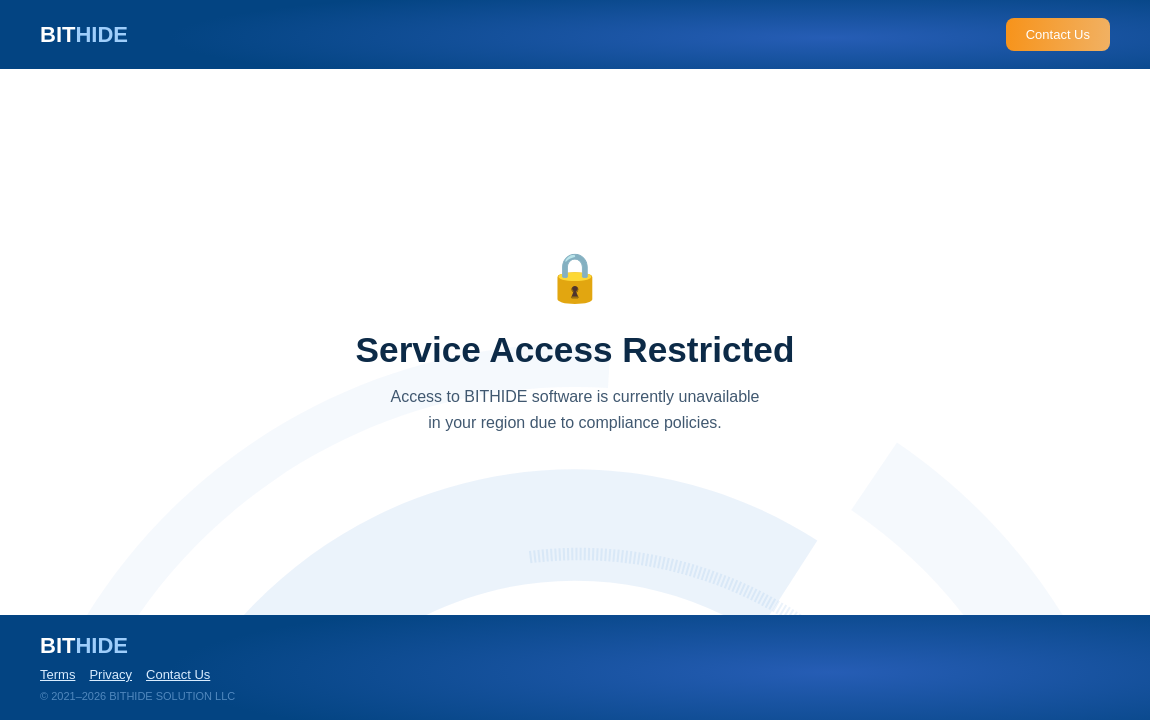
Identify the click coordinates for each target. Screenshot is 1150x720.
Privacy (110, 674)
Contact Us (1058, 34)
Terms (57, 674)
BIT (84, 34)
